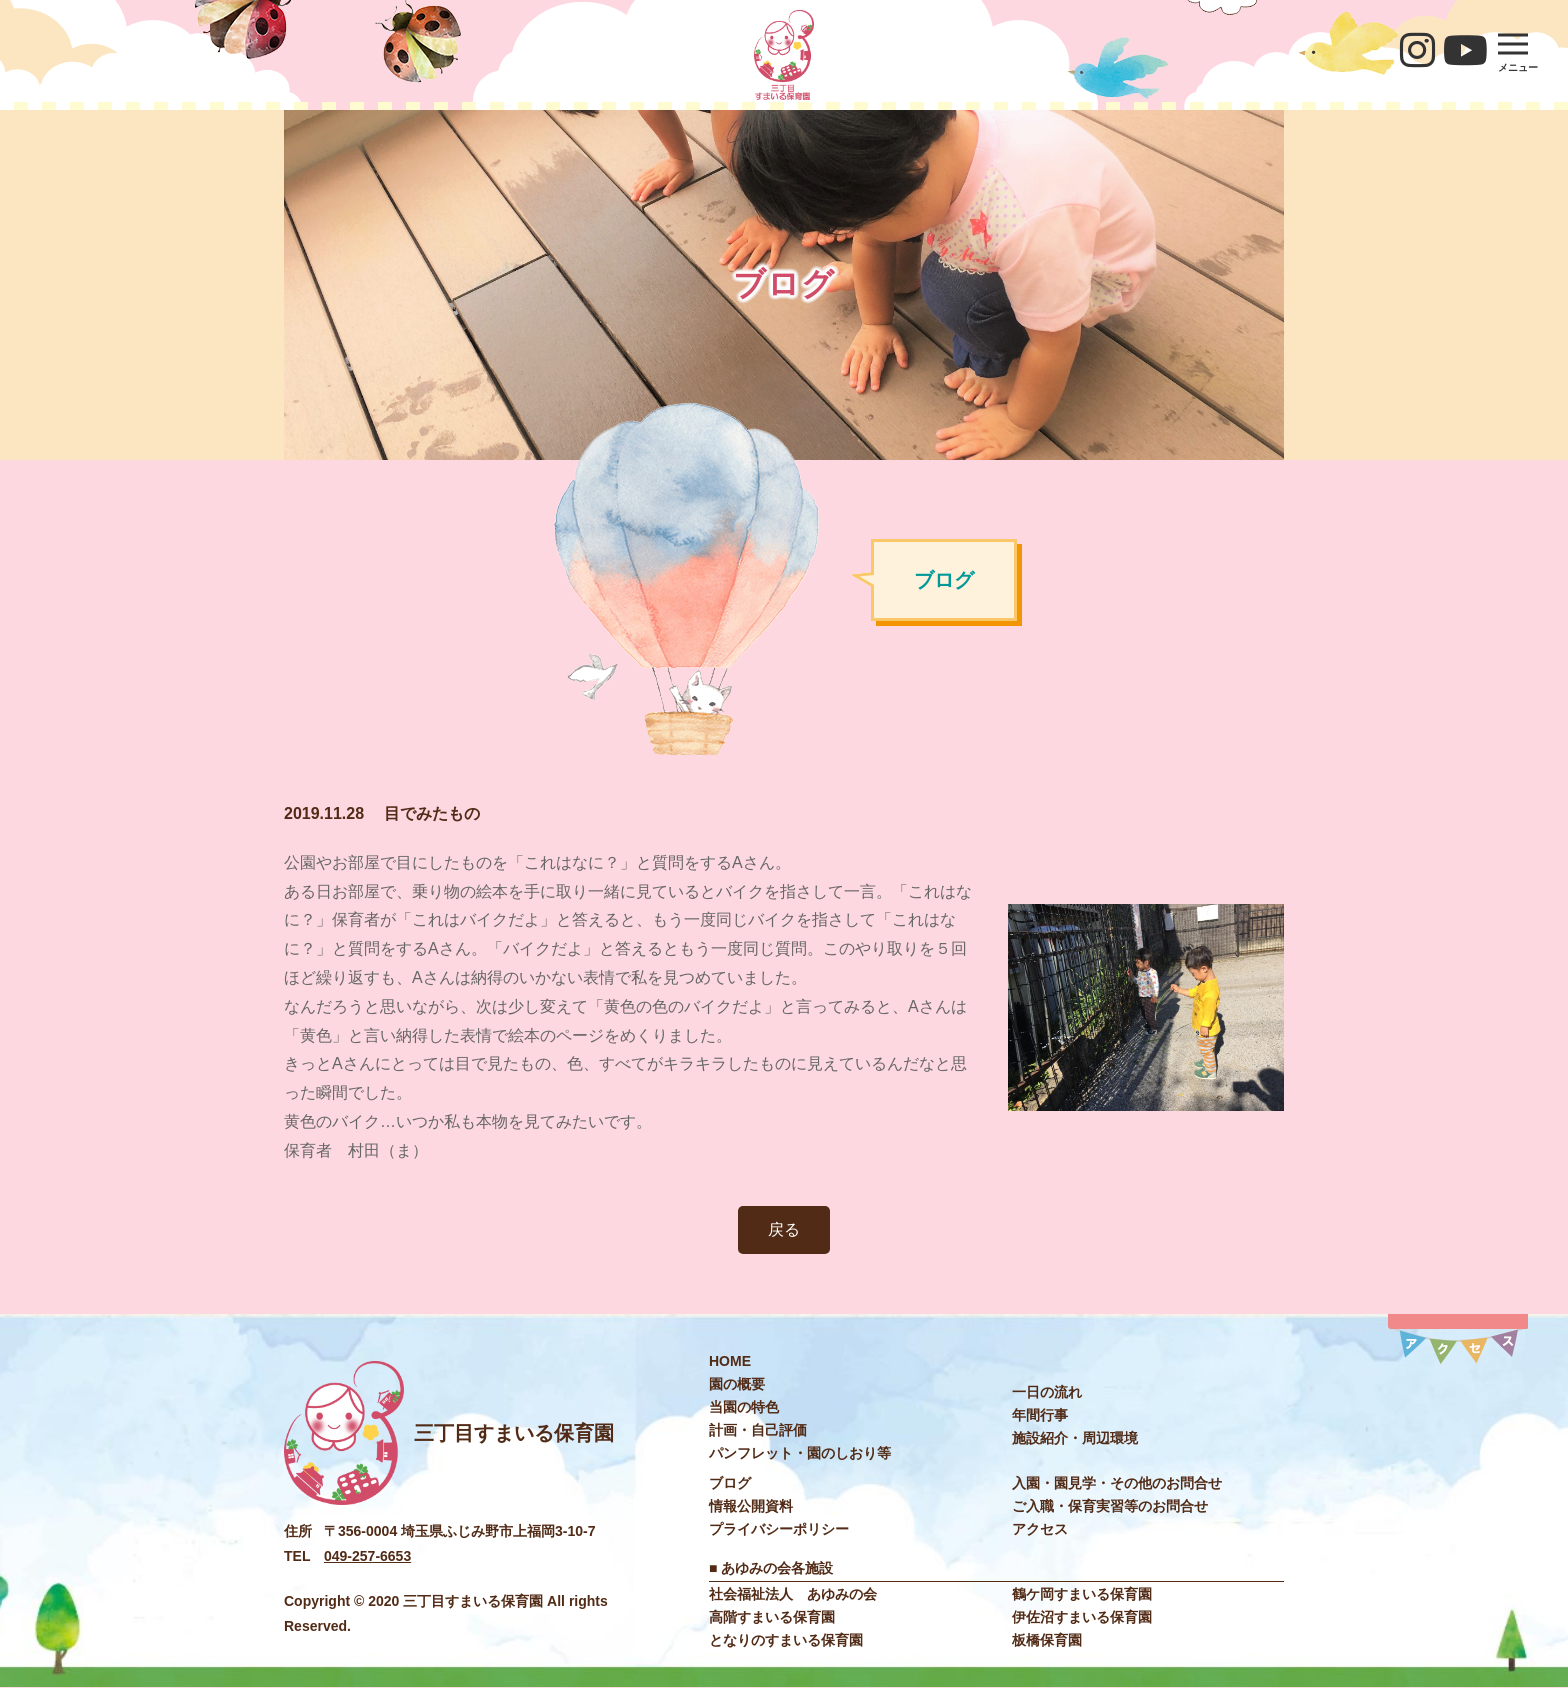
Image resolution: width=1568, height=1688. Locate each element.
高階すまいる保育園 (772, 1618)
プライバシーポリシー (779, 1529)
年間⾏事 (1040, 1415)
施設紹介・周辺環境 (1075, 1438)
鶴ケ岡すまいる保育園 (1082, 1595)
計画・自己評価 (758, 1430)
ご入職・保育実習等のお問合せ (1110, 1506)
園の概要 (737, 1384)
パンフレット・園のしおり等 (800, 1453)
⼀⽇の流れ (1047, 1392)
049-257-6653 (367, 1556)
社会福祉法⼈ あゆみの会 (793, 1595)
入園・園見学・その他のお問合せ (1117, 1483)
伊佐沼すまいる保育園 (1082, 1618)
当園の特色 (744, 1407)
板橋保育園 (1047, 1641)
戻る (784, 1229)
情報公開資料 (751, 1506)
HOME (730, 1361)
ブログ (730, 1483)
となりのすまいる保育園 (786, 1641)
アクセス (1040, 1529)
